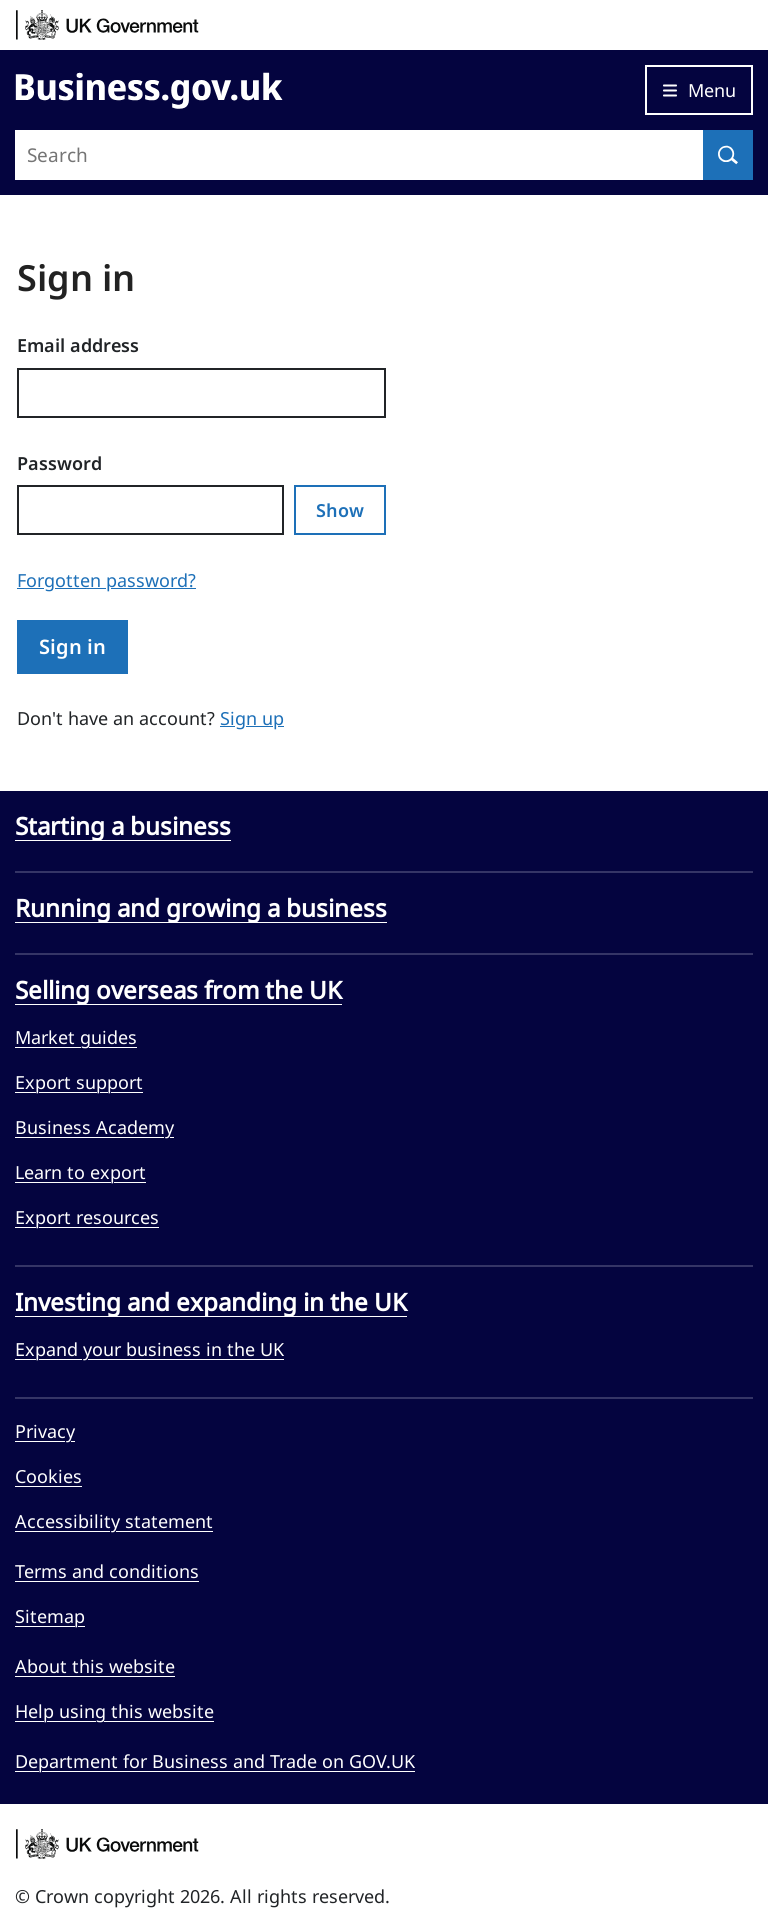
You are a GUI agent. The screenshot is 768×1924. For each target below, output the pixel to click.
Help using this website (114, 1711)
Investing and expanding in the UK (211, 1302)
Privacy (45, 1431)
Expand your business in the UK (149, 1349)
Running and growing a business (201, 908)
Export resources (87, 1217)
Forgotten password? (106, 580)
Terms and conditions (107, 1571)
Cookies (48, 1476)
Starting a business (123, 826)
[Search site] (359, 155)
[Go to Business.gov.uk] (149, 87)
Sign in (72, 646)
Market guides (76, 1037)
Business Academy (94, 1127)
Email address (78, 345)
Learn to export (80, 1172)
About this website (95, 1666)
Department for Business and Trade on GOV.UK (215, 1761)
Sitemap (50, 1616)
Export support (79, 1082)
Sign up (252, 718)
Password (59, 463)
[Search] (728, 155)
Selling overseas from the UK (178, 990)
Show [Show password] (340, 510)
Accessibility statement (114, 1521)
